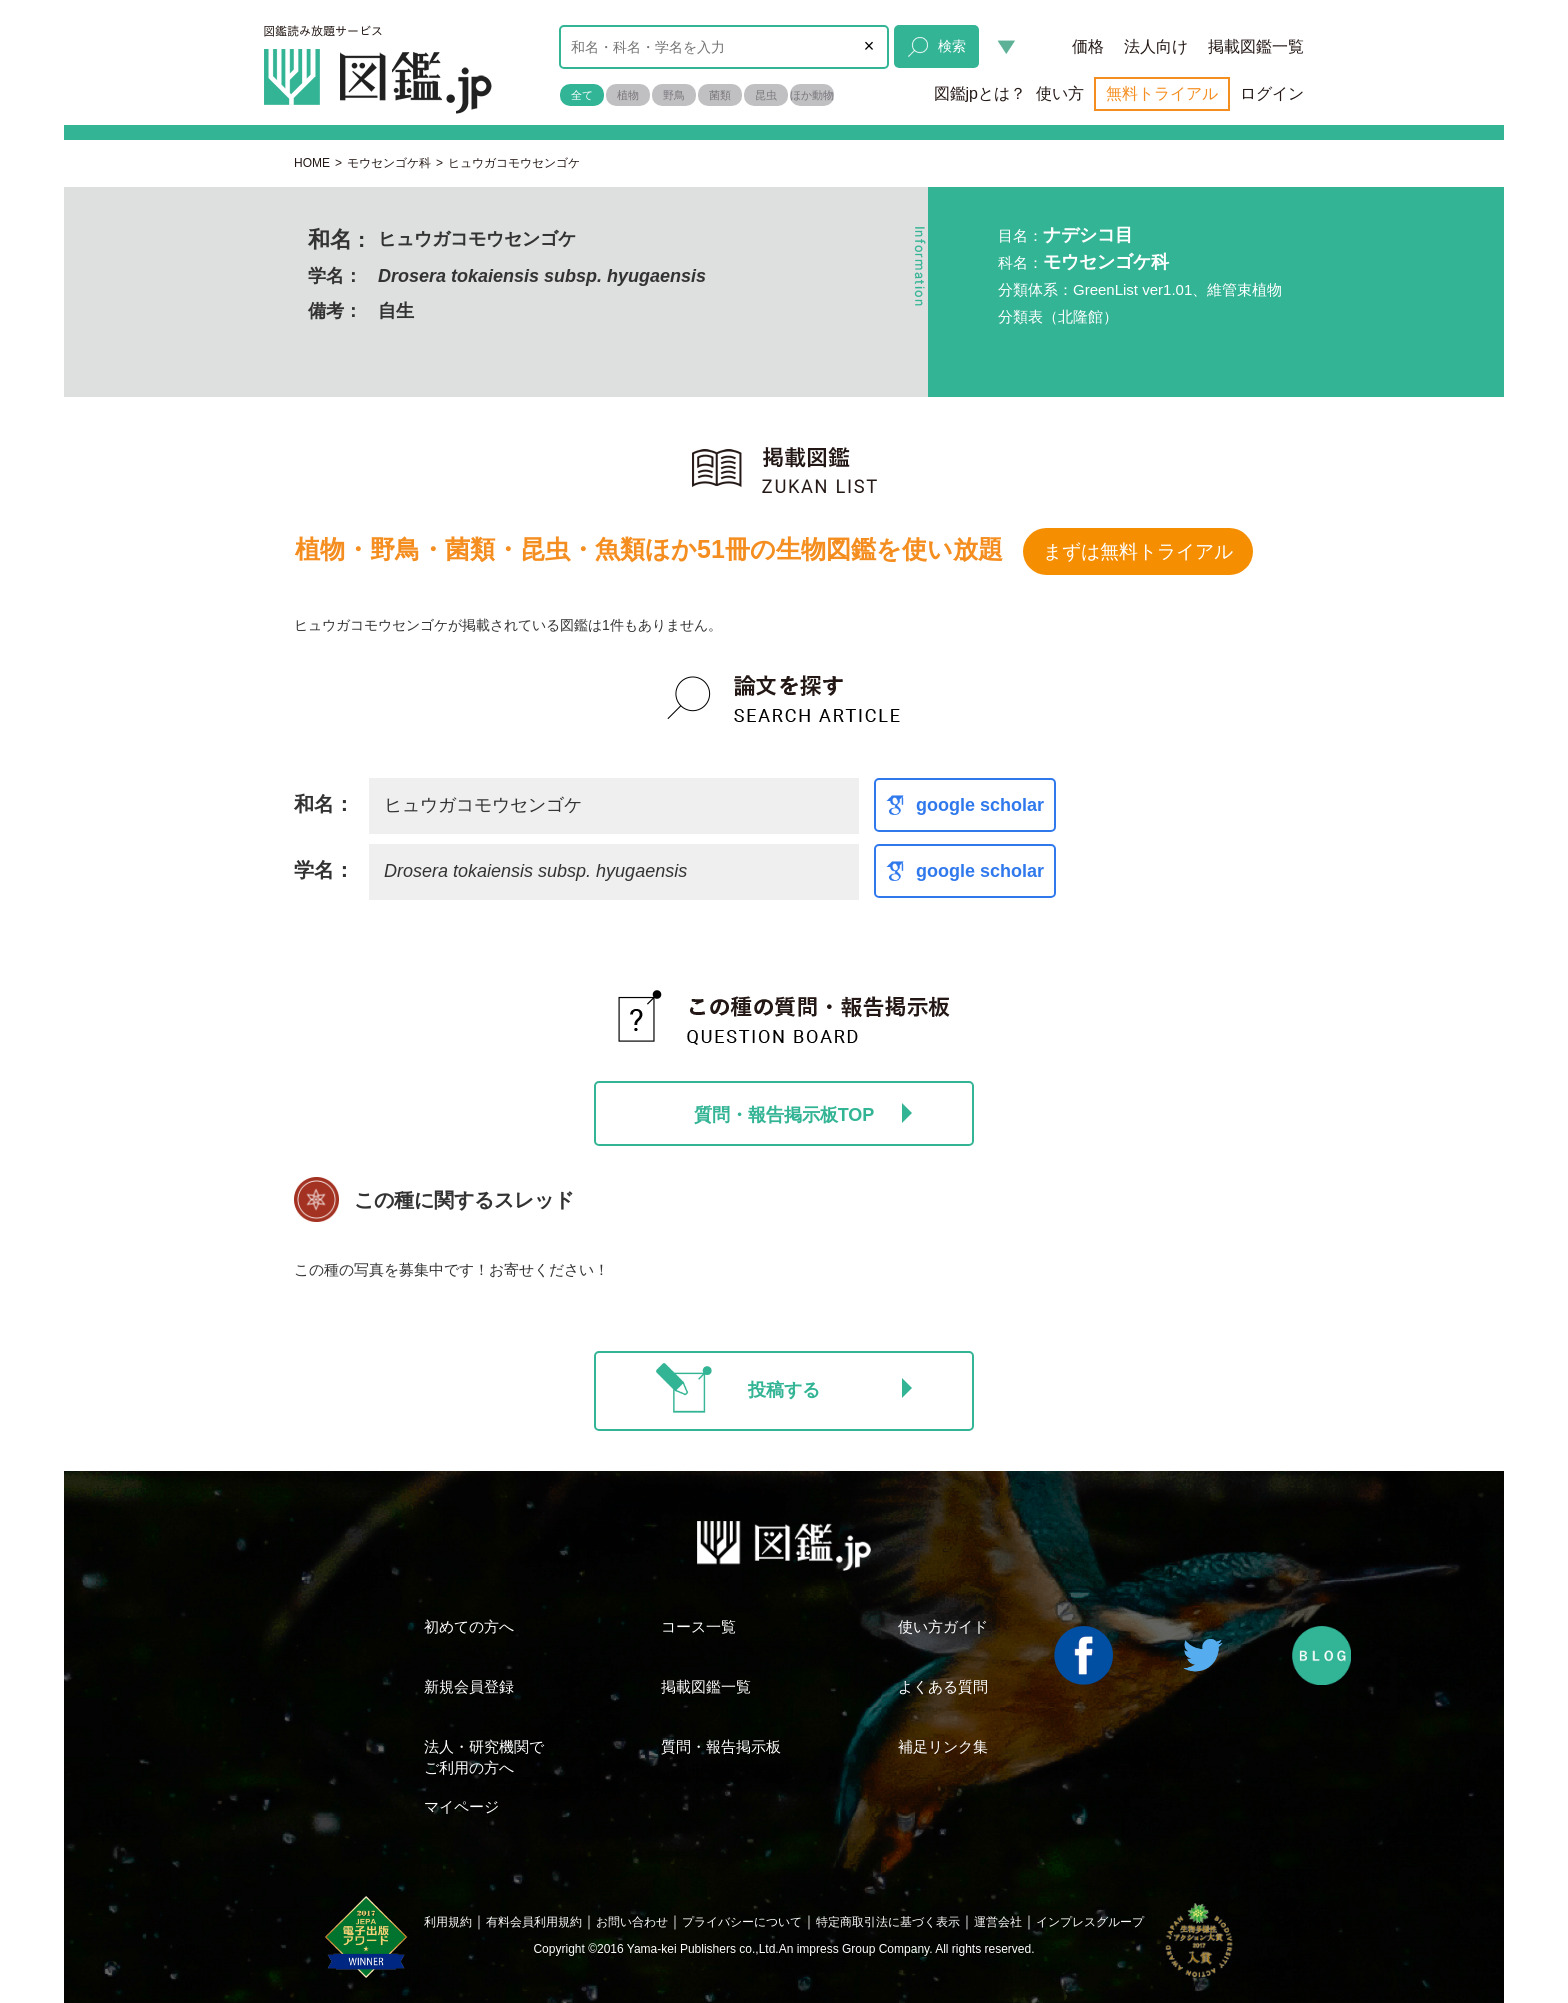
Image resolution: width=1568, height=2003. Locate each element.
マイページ (461, 1806)
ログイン (1272, 93)
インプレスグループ (1090, 1922)
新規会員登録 (469, 1686)
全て (582, 95)
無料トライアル (1162, 93)
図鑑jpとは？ (980, 93)
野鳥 (674, 95)
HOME (312, 163)
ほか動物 (812, 95)
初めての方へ (469, 1626)
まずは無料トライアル (1138, 551)
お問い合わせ (632, 1922)
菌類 (720, 95)
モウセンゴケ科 (389, 163)
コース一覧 (698, 1626)
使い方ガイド (943, 1626)
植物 (628, 95)
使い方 (1060, 93)
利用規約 (448, 1922)
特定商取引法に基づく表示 (888, 1922)
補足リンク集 (943, 1746)
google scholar (980, 805)
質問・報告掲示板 (721, 1746)
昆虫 (766, 95)
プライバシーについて (742, 1922)
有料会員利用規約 (534, 1922)
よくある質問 (943, 1686)
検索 (937, 47)
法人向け (1156, 46)
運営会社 (998, 1922)
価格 (1088, 46)
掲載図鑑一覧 (1256, 46)
